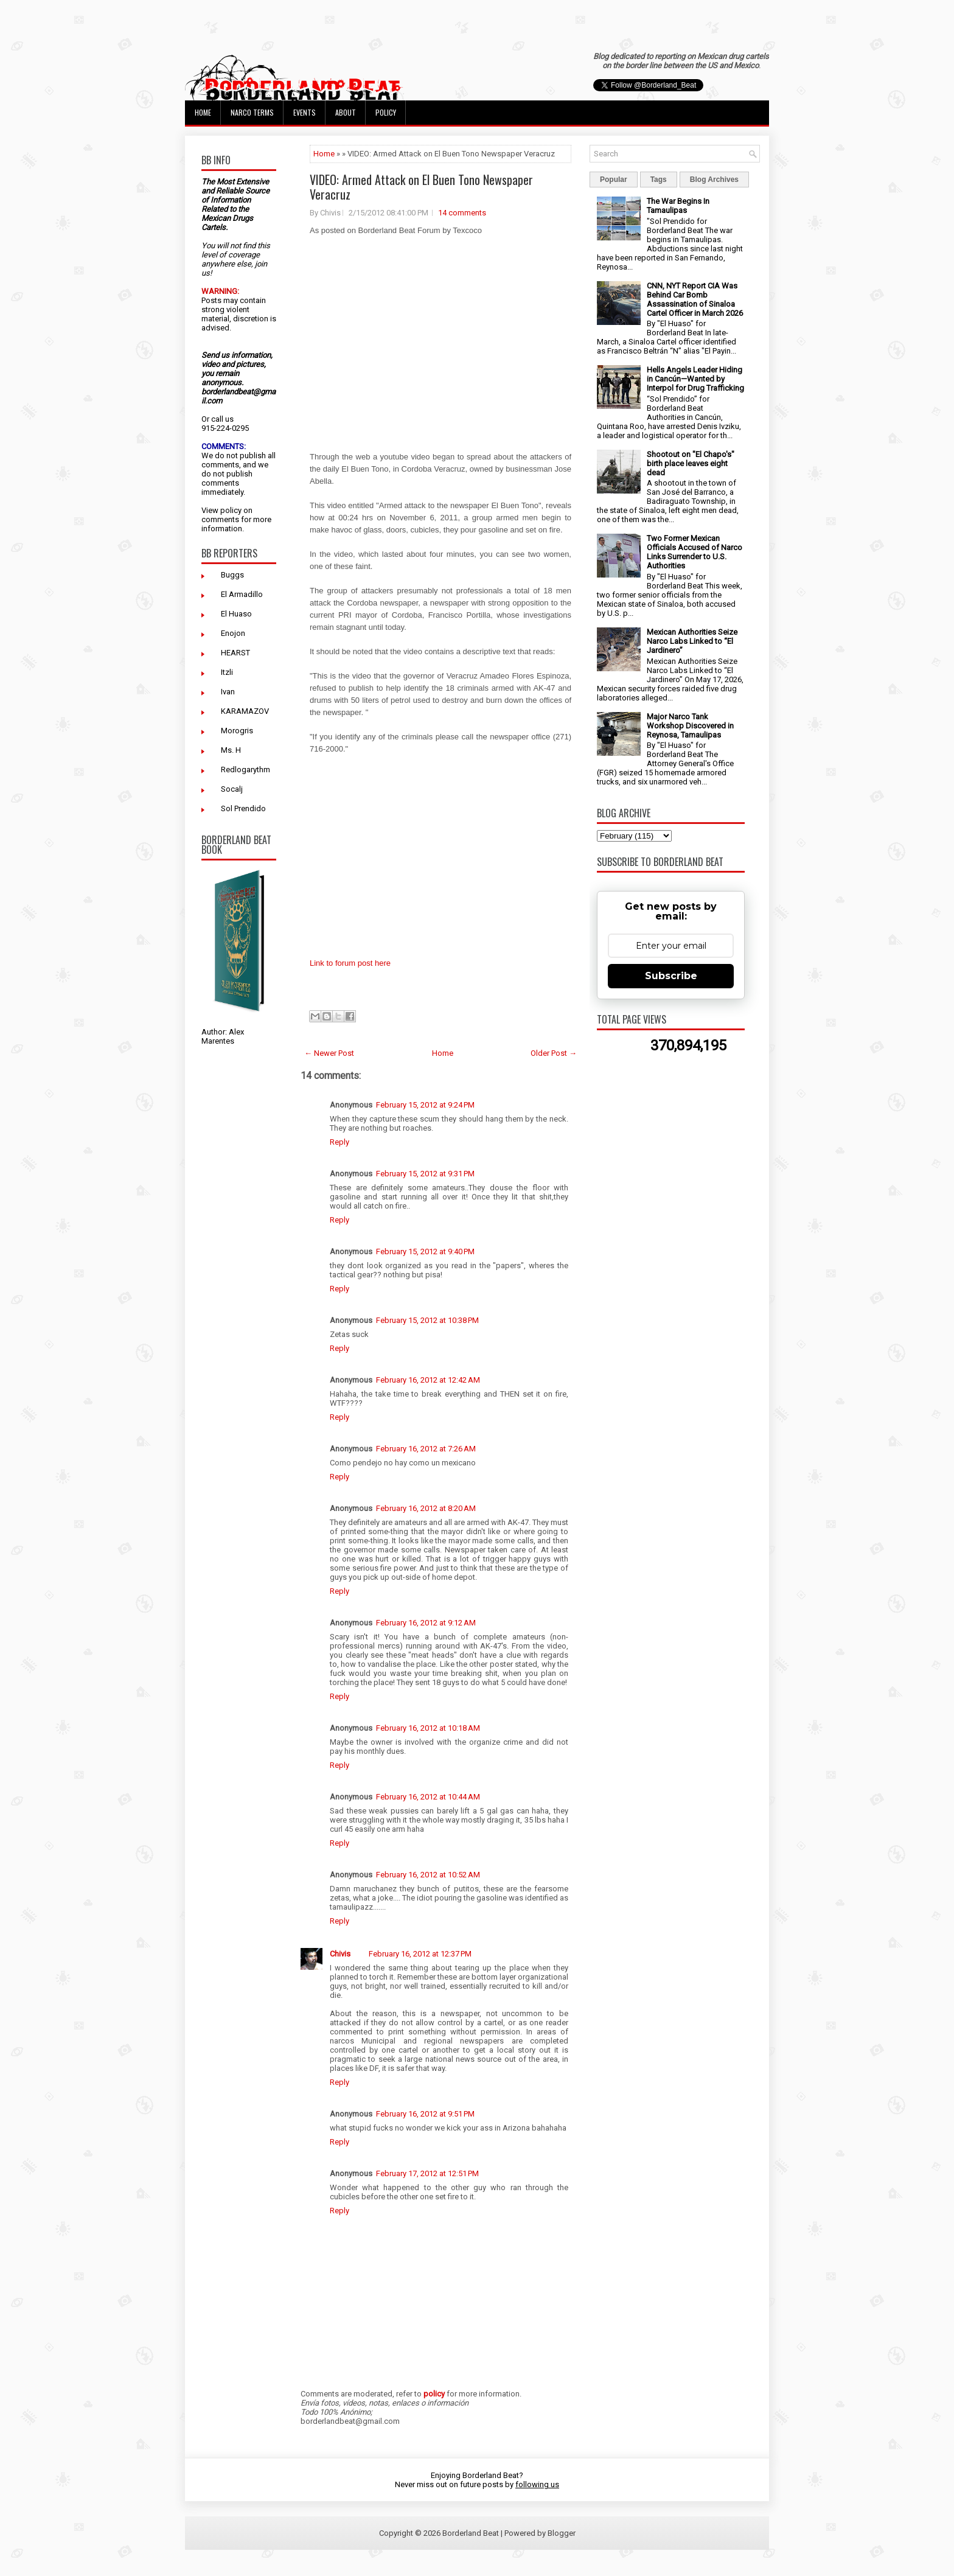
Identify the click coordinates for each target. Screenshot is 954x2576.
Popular (613, 179)
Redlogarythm (245, 769)
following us (537, 2484)
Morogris (237, 730)
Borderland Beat (470, 2533)
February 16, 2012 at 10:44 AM (428, 1796)
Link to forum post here (350, 963)
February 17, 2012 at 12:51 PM (427, 2173)
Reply (339, 1142)
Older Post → (554, 1053)
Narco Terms (252, 112)
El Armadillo (242, 594)
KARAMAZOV (245, 711)
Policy (385, 112)
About (345, 112)
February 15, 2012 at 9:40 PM (425, 1251)
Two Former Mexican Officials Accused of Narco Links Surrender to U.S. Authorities (694, 552)
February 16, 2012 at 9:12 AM (426, 1622)
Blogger (562, 2533)
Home (203, 112)
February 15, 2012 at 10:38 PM (427, 1320)
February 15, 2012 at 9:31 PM (425, 1173)
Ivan (228, 691)
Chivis (340, 1953)
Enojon (233, 633)
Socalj (232, 789)
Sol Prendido (243, 808)
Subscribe (671, 976)
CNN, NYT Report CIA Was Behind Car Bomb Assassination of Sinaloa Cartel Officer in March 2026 (695, 299)
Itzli (227, 672)
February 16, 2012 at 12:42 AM (428, 1379)
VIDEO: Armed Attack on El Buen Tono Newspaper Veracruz (421, 186)
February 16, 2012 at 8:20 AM (426, 1508)
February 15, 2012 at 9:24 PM (425, 1104)
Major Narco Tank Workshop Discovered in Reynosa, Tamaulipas (690, 725)
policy (231, 510)
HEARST (235, 652)
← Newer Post (329, 1053)
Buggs (232, 574)
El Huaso (236, 613)
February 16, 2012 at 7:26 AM (426, 1448)
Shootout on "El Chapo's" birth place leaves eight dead (690, 463)
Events (304, 112)
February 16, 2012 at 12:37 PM (420, 1953)
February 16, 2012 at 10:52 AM (428, 1874)
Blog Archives (714, 179)
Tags (658, 179)
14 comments (462, 212)
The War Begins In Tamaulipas (678, 206)
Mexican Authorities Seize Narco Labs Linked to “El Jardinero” (692, 641)
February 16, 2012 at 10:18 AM (428, 1728)
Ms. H (231, 750)
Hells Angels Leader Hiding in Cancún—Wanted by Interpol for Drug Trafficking (695, 379)
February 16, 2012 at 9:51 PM (425, 2113)
